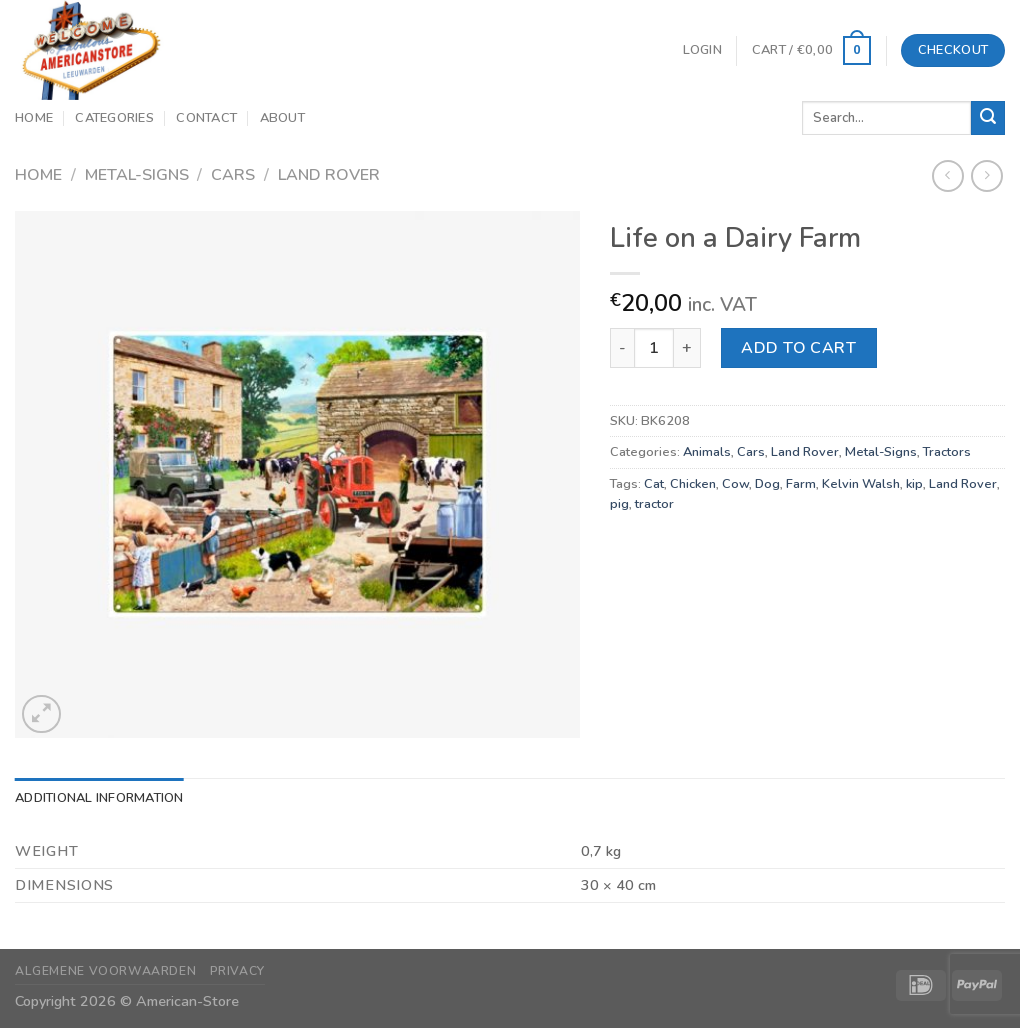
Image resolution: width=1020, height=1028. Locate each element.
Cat (654, 484)
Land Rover (329, 175)
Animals (707, 452)
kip (914, 484)
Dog (767, 484)
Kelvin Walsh (861, 484)
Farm (801, 484)
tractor (654, 504)
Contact (206, 118)
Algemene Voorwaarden (105, 971)
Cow (735, 484)
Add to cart (798, 348)
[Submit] (988, 118)
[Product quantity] (654, 348)
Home (34, 118)
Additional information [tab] (99, 798)
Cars (233, 175)
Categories (114, 118)
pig (619, 504)
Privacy (237, 971)
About (282, 118)
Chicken (693, 484)
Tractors (947, 452)
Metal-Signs (137, 175)
